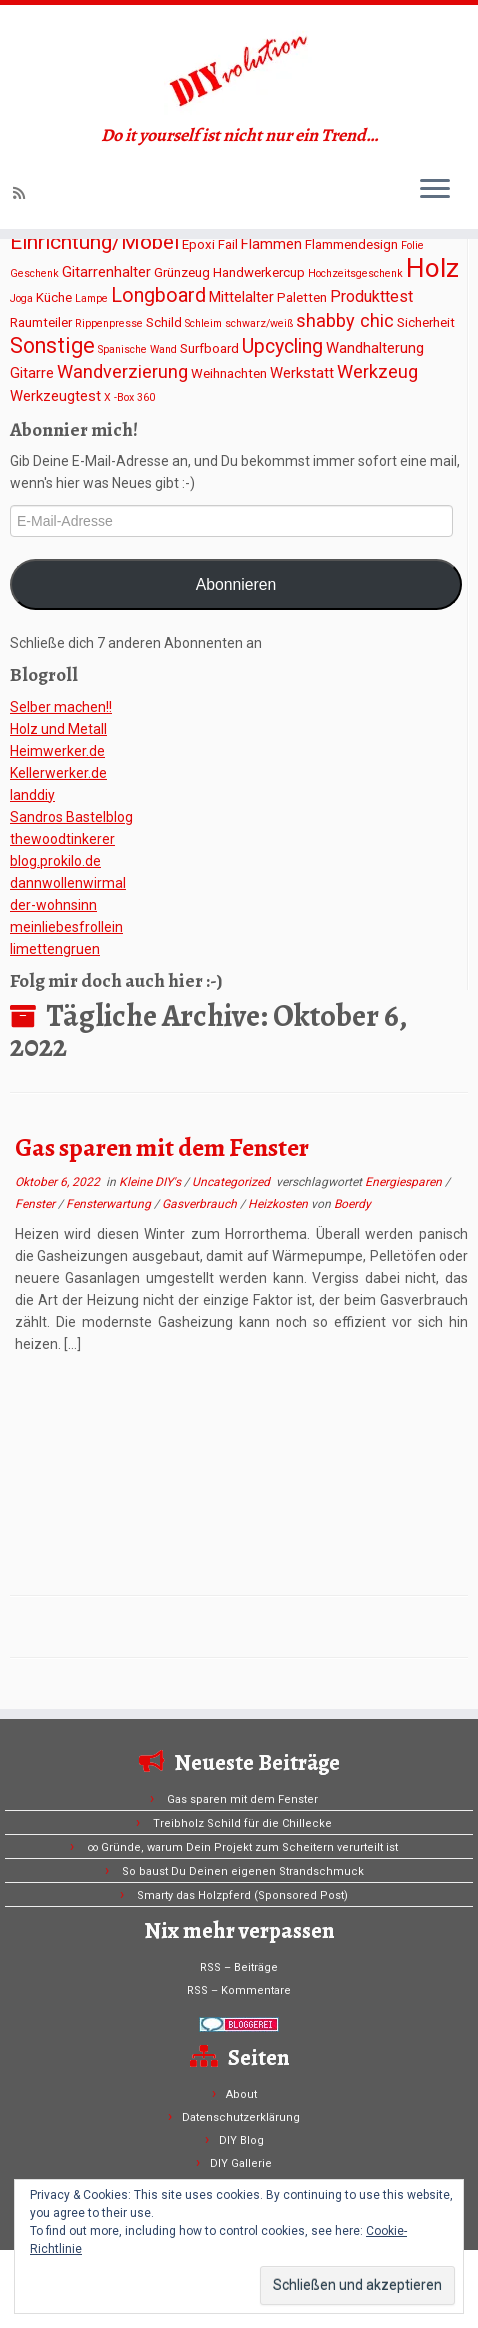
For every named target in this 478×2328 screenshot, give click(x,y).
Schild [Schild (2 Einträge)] (164, 322)
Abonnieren (236, 584)
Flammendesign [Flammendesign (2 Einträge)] (351, 244)
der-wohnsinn (53, 905)
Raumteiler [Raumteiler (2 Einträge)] (41, 322)
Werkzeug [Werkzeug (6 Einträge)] (377, 371)
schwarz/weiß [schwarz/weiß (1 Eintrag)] (259, 323)
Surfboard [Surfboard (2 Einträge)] (209, 348)
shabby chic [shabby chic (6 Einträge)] (345, 320)
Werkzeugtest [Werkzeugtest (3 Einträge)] (55, 396)
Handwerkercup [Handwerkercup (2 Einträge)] (259, 272)
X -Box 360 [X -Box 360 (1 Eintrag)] (129, 397)
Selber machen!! (61, 707)
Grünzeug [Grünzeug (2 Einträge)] (182, 272)
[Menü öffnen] (435, 190)
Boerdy (352, 1204)
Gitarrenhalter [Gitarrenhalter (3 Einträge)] (106, 272)
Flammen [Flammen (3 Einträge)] (271, 244)
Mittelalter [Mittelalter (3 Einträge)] (241, 297)
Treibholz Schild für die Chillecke (242, 1823)
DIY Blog (241, 2140)
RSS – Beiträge (239, 1967)
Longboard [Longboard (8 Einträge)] (158, 295)
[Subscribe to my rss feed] (22, 193)
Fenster (36, 1204)
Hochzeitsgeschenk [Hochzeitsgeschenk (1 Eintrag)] (355, 273)
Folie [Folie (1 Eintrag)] (412, 245)
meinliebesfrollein (66, 927)
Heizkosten (279, 1204)
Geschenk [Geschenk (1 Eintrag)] (34, 273)
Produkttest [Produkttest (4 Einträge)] (371, 296)
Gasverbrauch (201, 1204)
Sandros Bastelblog (71, 817)
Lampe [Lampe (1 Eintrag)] (91, 298)
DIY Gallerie (241, 2163)
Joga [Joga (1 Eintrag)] (21, 298)
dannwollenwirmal (68, 883)
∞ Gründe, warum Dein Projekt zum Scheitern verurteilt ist (242, 1847)
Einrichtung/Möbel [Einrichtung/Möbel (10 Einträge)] (94, 242)
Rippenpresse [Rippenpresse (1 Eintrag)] (109, 323)
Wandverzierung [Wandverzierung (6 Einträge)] (122, 371)
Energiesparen (405, 1182)
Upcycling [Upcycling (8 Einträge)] (282, 346)
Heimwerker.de (57, 751)
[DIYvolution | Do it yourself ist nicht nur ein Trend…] (239, 65)
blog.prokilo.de (55, 861)
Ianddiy (32, 795)
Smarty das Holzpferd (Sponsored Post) (242, 1895)
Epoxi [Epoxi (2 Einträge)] (198, 244)
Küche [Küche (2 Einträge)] (54, 297)
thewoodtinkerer (62, 839)
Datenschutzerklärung (241, 2117)
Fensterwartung (110, 1204)
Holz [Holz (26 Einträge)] (432, 268)
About (241, 2094)
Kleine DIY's (151, 1182)
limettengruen (55, 949)
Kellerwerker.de (58, 773)
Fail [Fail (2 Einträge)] (228, 244)
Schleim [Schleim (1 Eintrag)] (203, 323)
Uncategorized (232, 1182)
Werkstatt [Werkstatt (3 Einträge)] (302, 373)
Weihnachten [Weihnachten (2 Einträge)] (229, 373)
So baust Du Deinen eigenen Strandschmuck (243, 1871)
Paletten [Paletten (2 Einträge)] (302, 297)
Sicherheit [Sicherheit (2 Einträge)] (426, 322)
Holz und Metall (58, 729)
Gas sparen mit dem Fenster (162, 1147)
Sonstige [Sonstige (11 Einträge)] (52, 345)
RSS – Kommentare (239, 1990)
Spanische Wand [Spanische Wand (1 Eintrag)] (137, 349)
